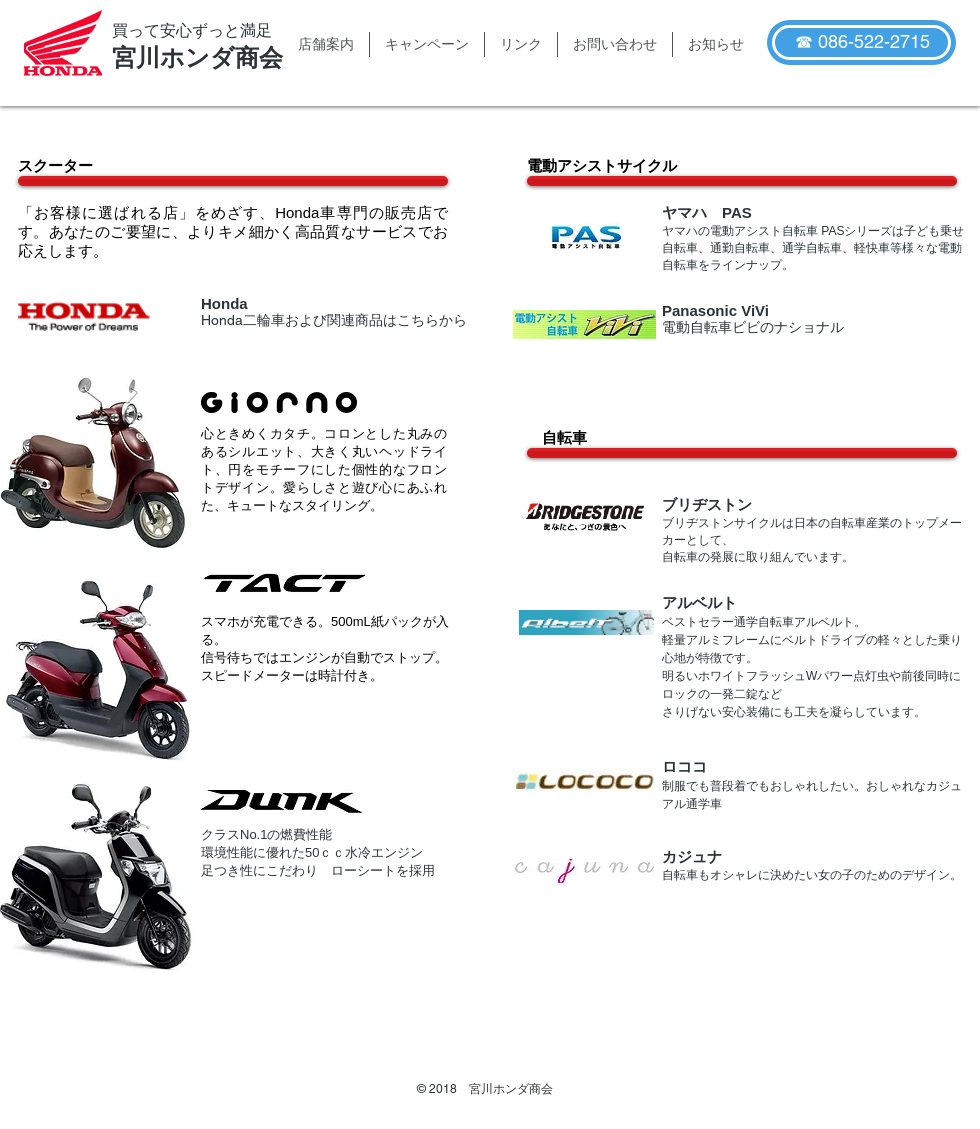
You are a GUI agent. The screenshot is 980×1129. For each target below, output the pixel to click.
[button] (326, 44)
